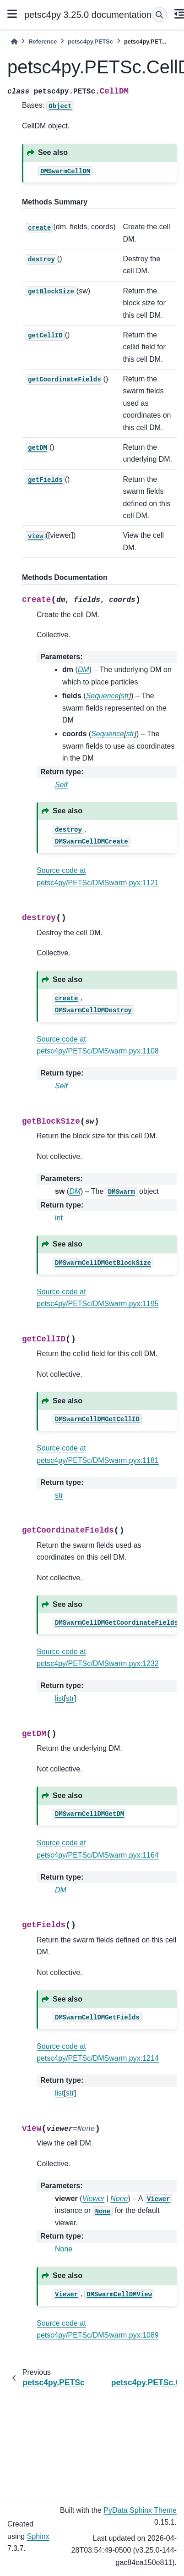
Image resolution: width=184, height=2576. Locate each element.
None (63, 2249)
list (59, 1698)
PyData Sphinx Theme (140, 2510)
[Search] (159, 14)
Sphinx (38, 2536)
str (59, 1495)
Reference (42, 41)
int (59, 1218)
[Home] (14, 41)
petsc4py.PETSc (90, 41)
